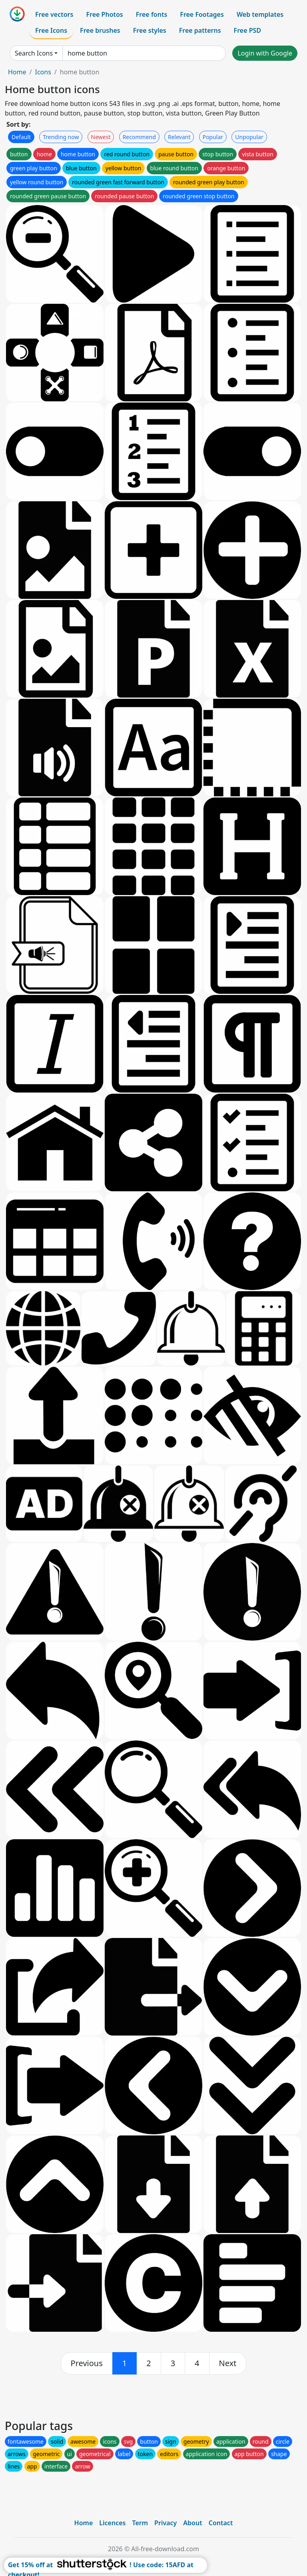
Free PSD (247, 30)
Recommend (139, 137)
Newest (101, 137)
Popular (213, 137)
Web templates (260, 14)
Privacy (165, 2522)
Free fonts (151, 14)
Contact (221, 2522)
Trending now (61, 137)
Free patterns (200, 30)
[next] (228, 2363)
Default (21, 137)
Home (17, 72)
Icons (43, 72)
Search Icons (34, 53)
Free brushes (100, 30)
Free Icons (51, 30)
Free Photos (104, 14)
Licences (112, 2522)
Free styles (149, 30)
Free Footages (202, 14)
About (192, 2522)
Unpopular (249, 137)
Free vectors (54, 14)
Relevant (179, 137)
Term (140, 2522)
